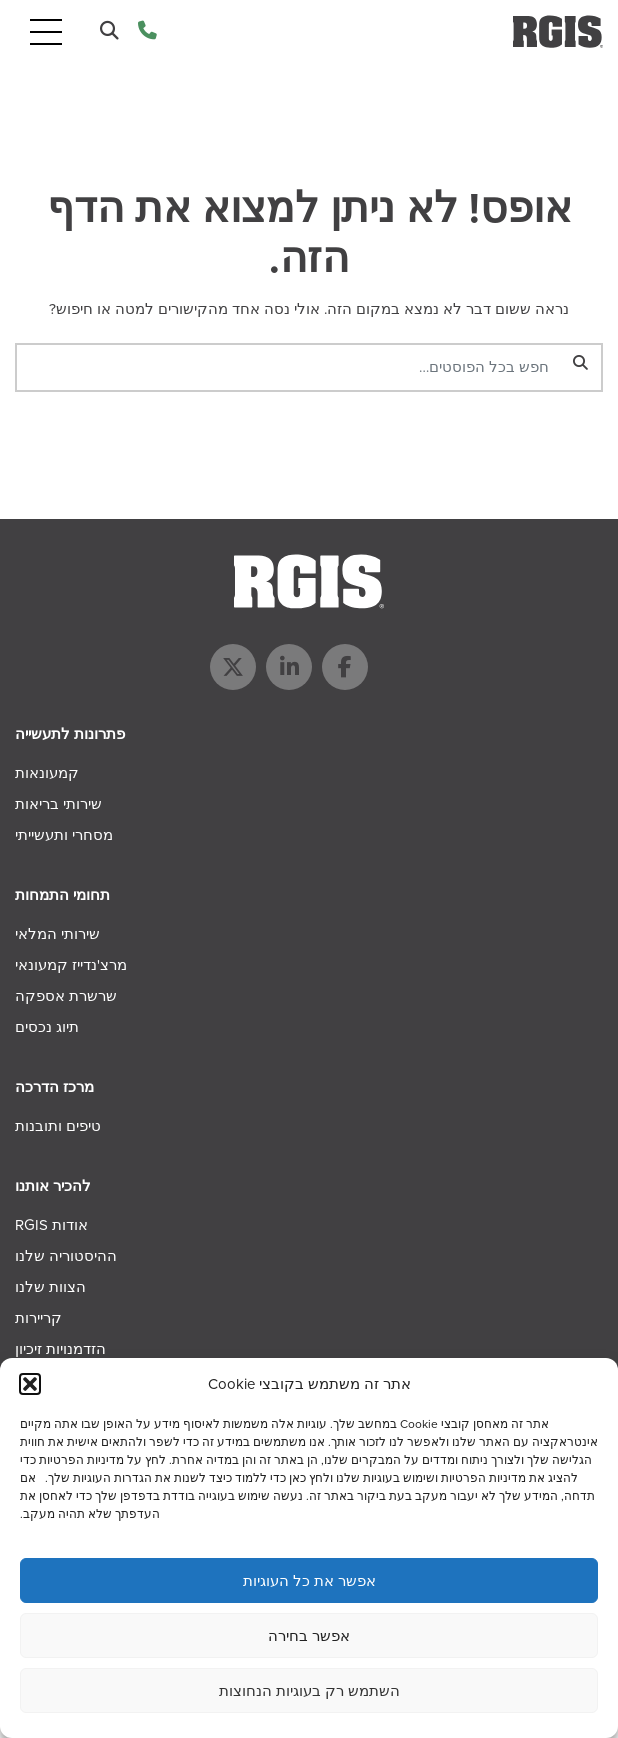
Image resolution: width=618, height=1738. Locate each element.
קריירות (38, 1318)
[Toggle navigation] (46, 31)
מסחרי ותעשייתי (64, 835)
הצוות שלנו (50, 1287)
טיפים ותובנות (58, 1126)
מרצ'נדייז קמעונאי (71, 965)
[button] (30, 1384)
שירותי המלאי (57, 934)
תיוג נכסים (47, 1027)
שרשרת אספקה (66, 996)
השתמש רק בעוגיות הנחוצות (309, 1691)
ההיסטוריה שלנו (66, 1256)
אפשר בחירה (309, 1636)
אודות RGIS (51, 1225)
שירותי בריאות (58, 804)
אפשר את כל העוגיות (309, 1581)
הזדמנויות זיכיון (60, 1349)
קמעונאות (47, 773)
